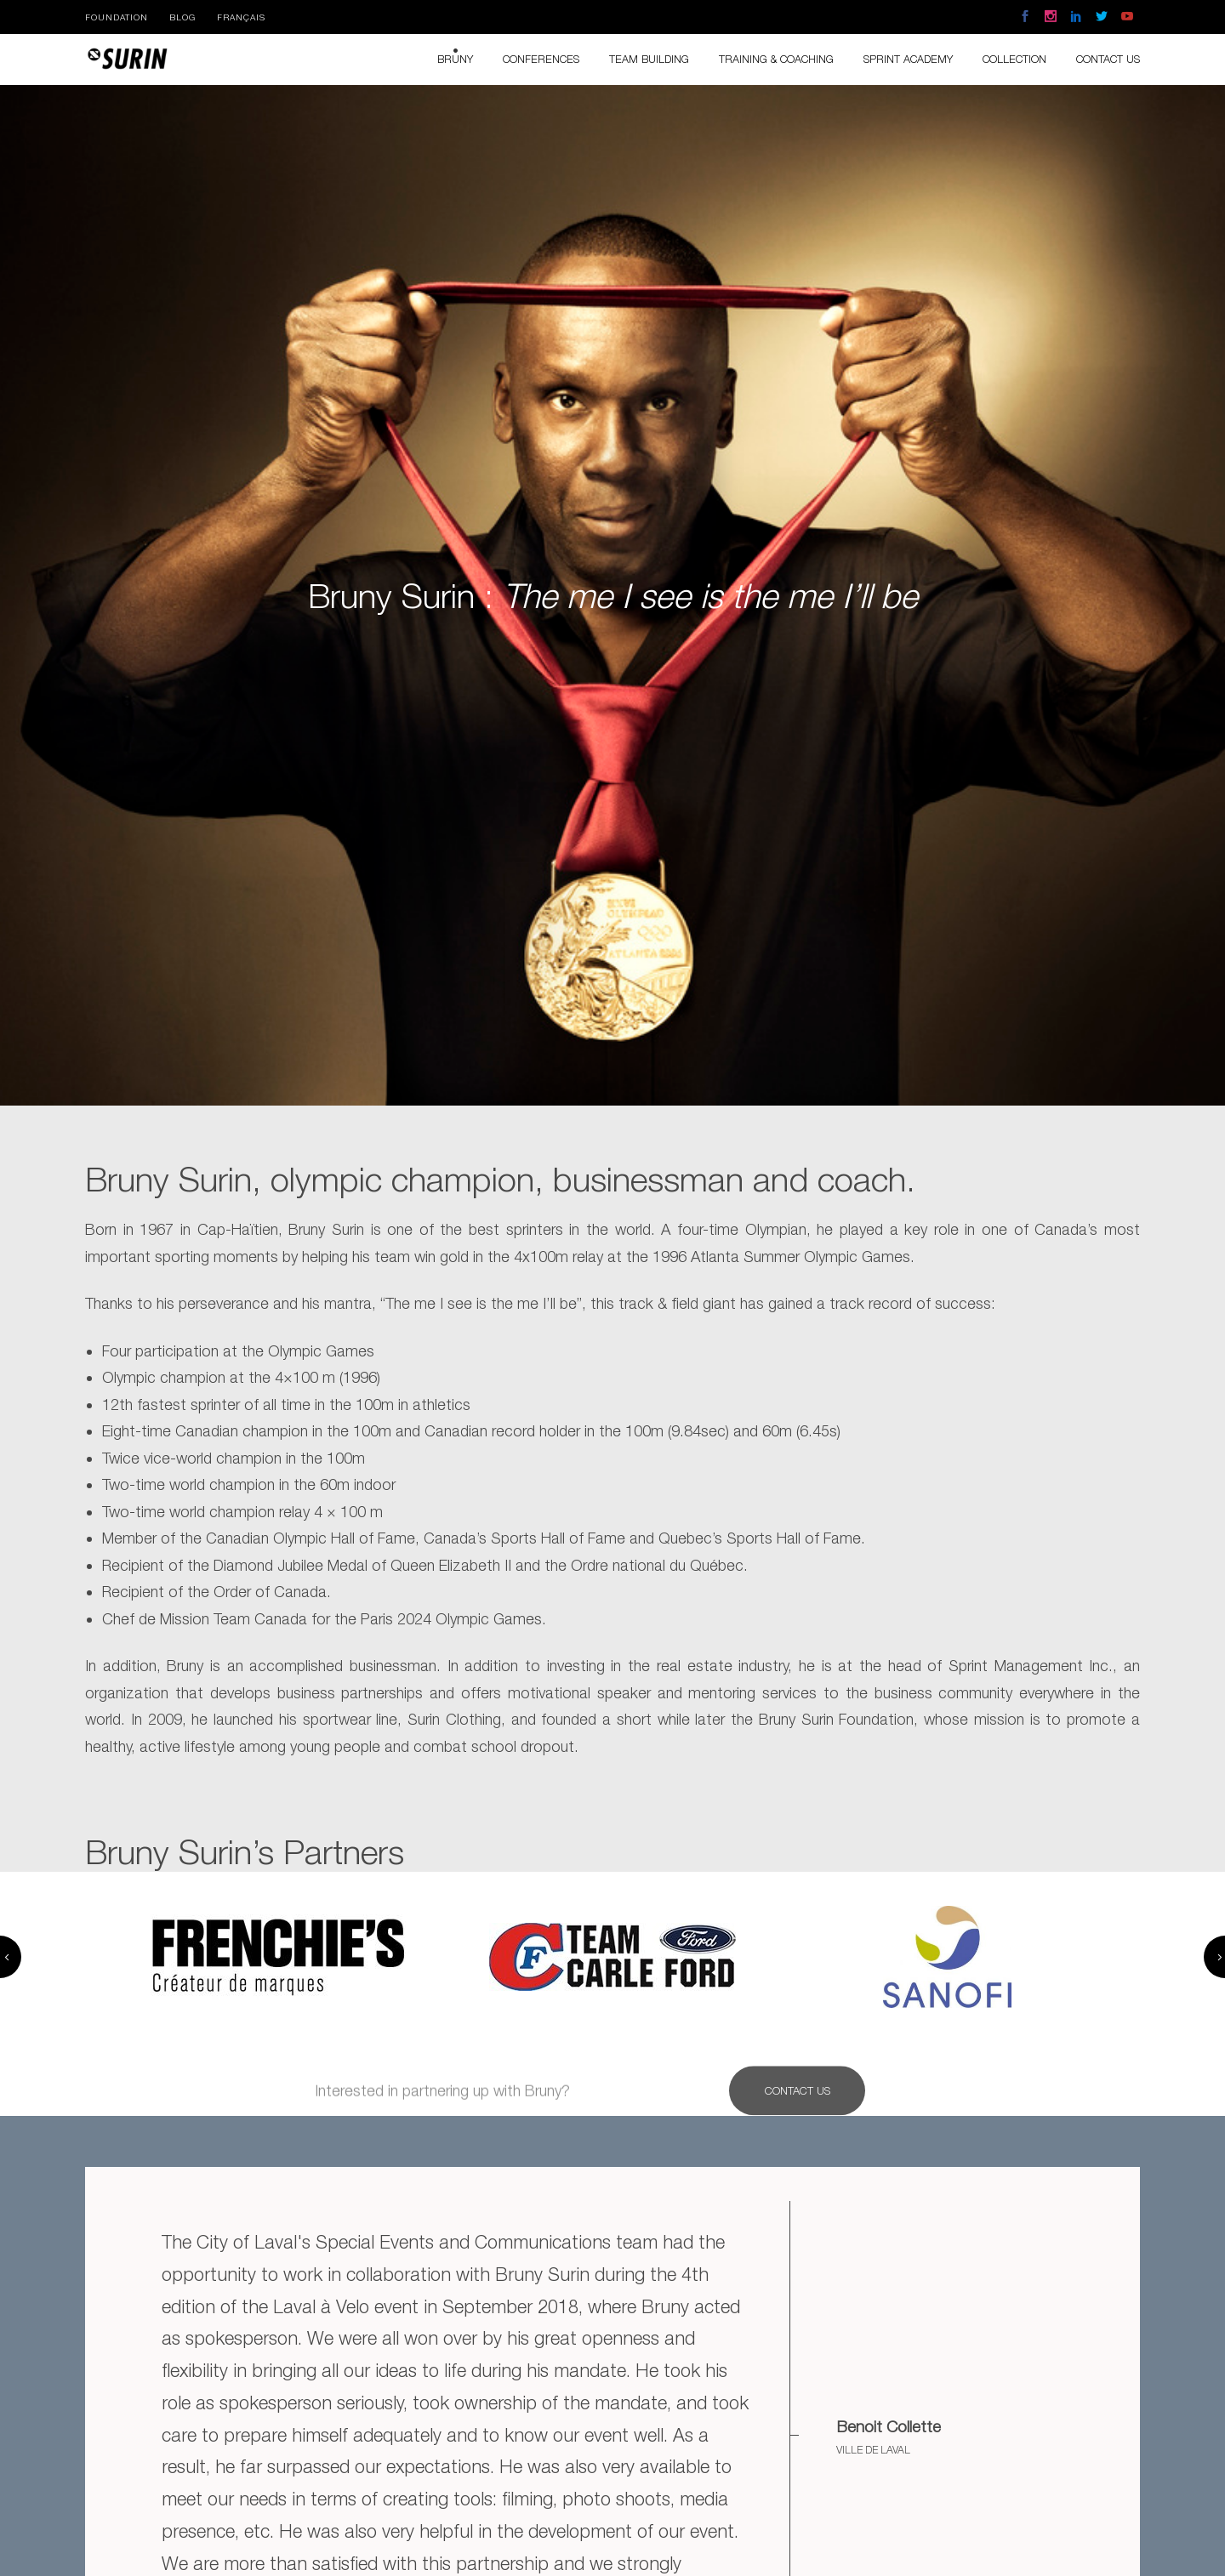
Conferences (541, 59)
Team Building (649, 59)
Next (1214, 1957)
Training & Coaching (776, 59)
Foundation (116, 17)
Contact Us (797, 2105)
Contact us (1108, 59)
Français (241, 17)
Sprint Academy (908, 59)
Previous (10, 1957)
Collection (1014, 59)
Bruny (455, 59)
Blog (182, 17)
